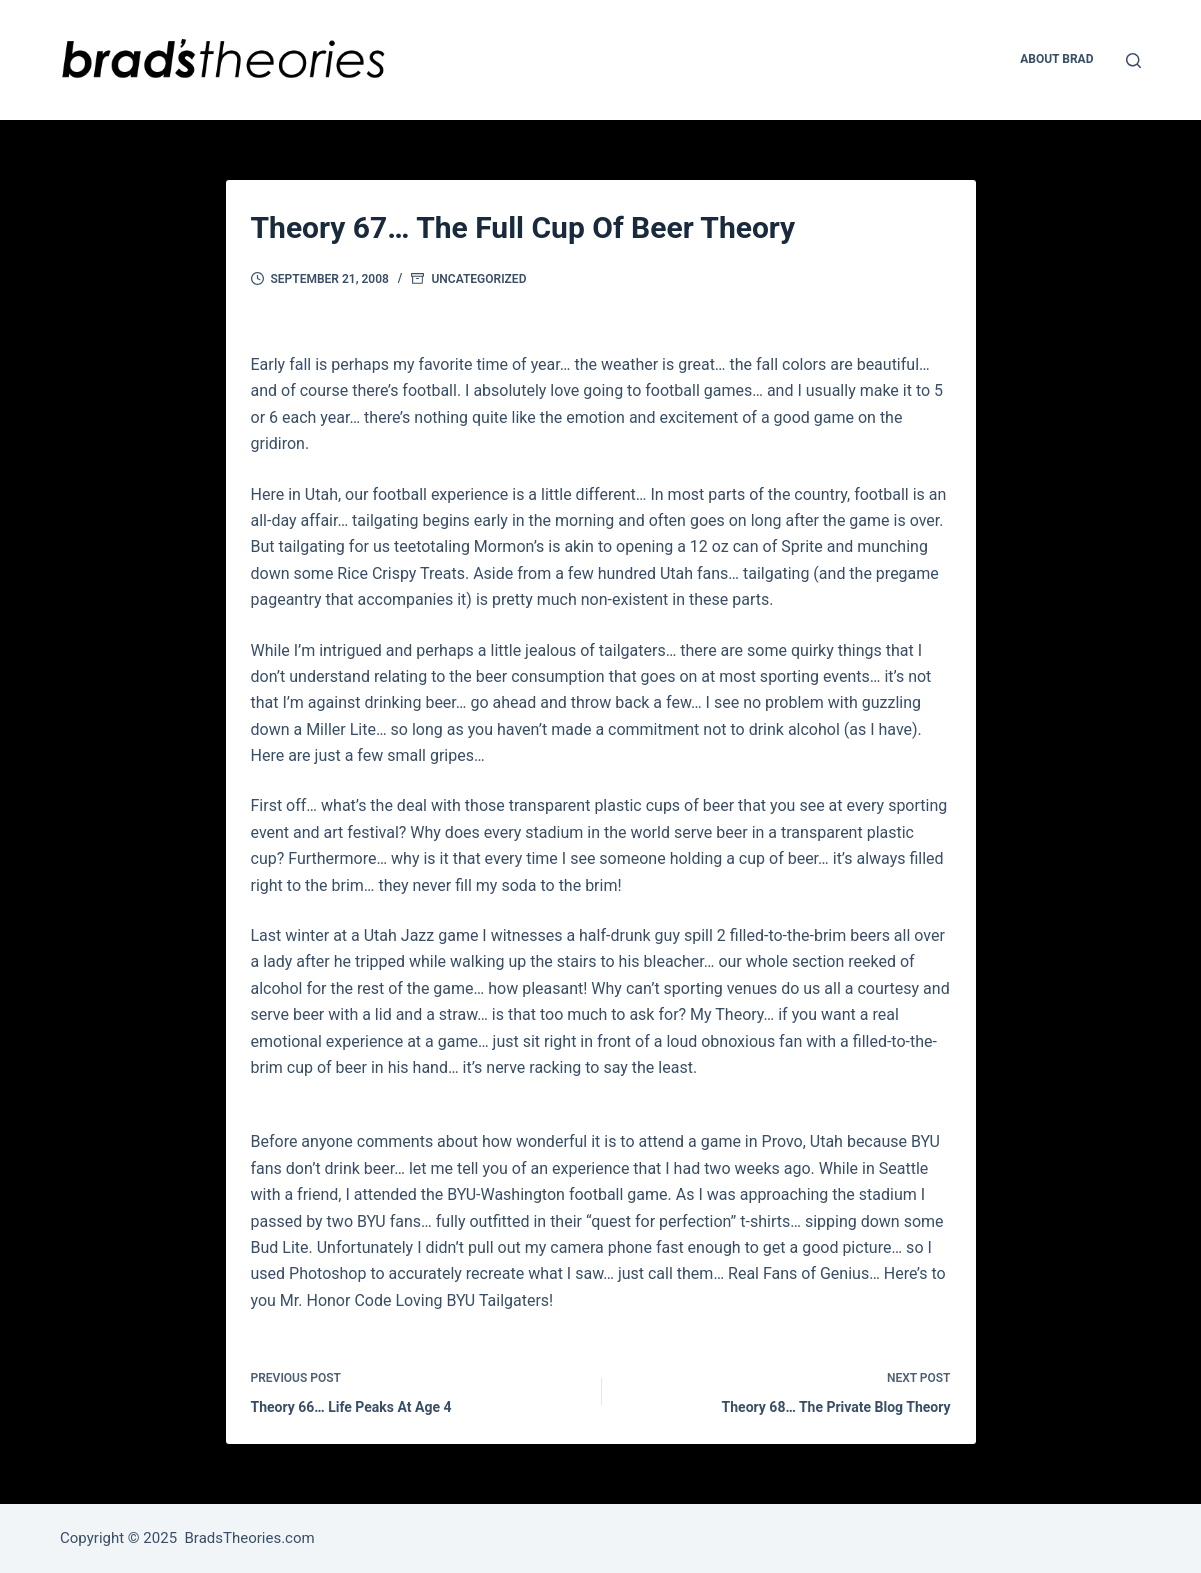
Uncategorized (478, 279)
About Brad (1056, 59)
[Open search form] (1133, 60)
